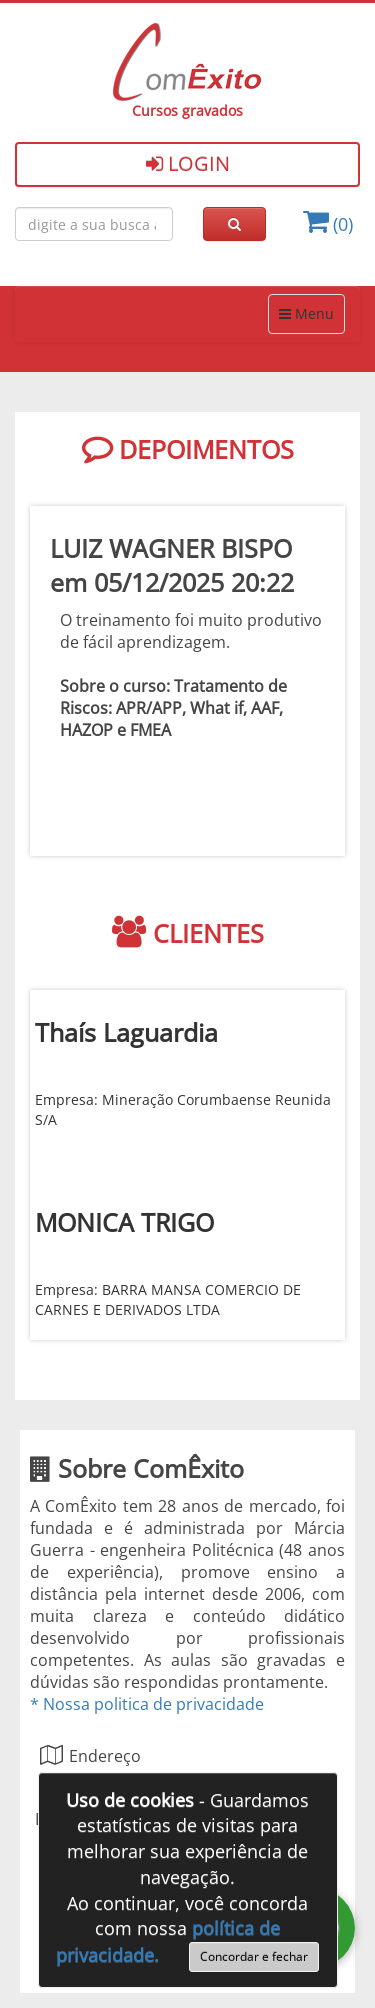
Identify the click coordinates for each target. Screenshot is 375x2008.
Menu (306, 313)
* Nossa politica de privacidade (147, 1704)
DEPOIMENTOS (188, 449)
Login (188, 163)
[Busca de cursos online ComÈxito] (94, 224)
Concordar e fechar (254, 1956)
